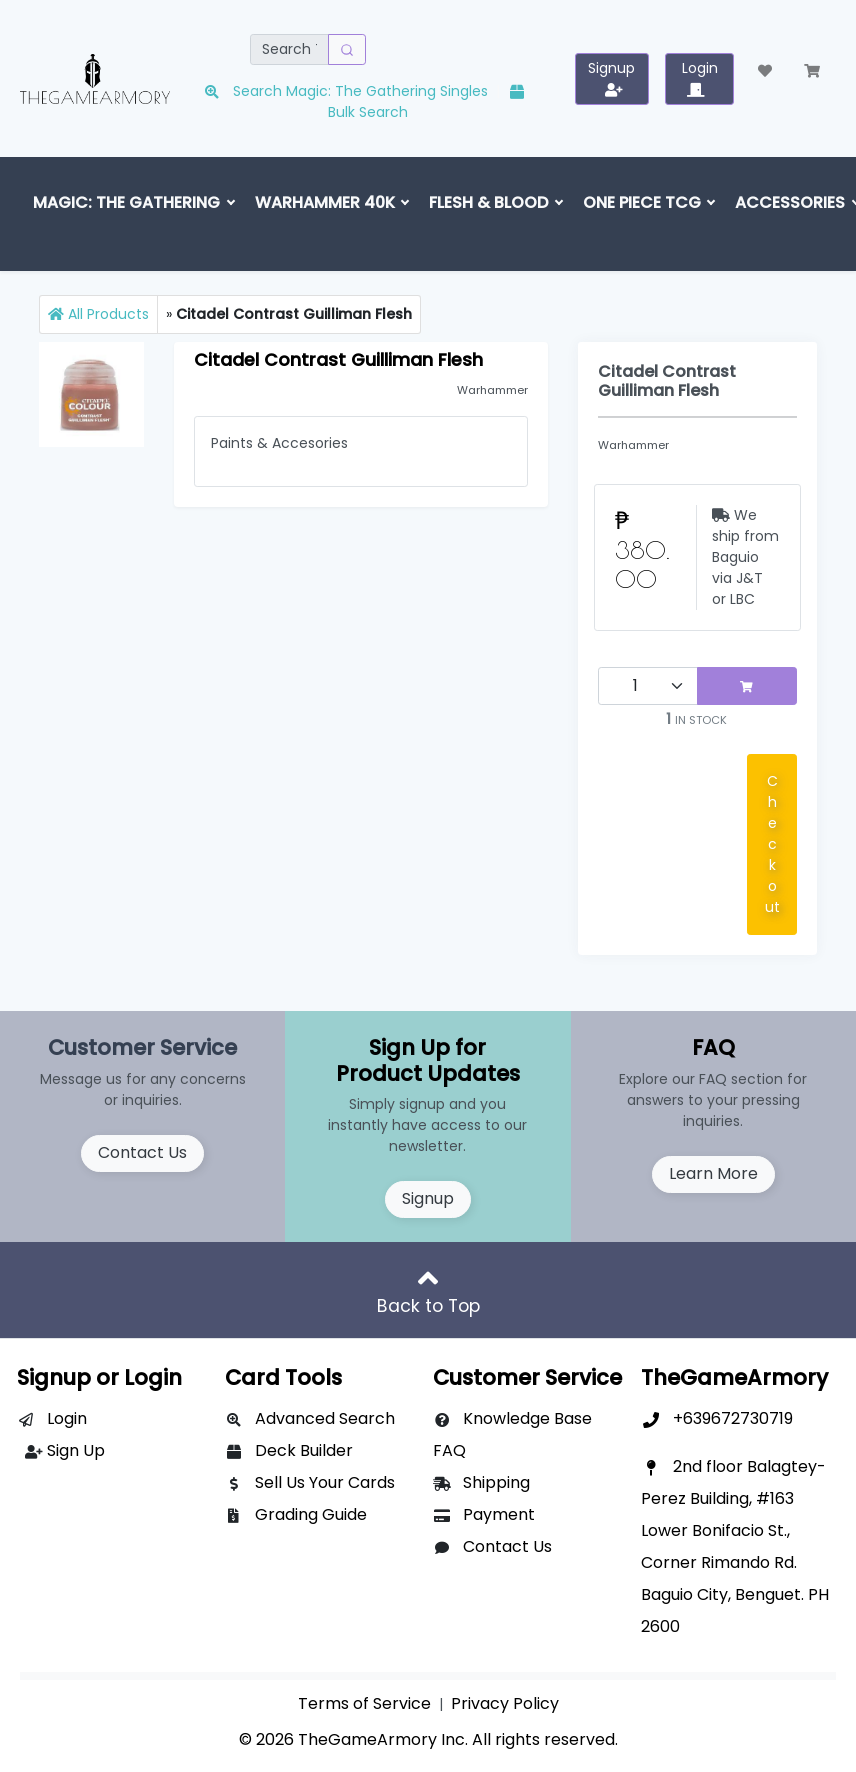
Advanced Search (325, 1418)
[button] (765, 71)
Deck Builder (304, 1450)
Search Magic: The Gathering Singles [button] (347, 91)
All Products (98, 314)
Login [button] (700, 77)
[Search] (289, 49)
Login (67, 1418)
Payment (499, 1514)
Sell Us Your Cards (325, 1482)
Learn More (713, 1173)
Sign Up (76, 1450)
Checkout (772, 844)
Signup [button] (611, 77)
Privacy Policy (505, 1703)
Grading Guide (311, 1514)
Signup (428, 1198)
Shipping (496, 1482)
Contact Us (142, 1152)
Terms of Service (364, 1703)
